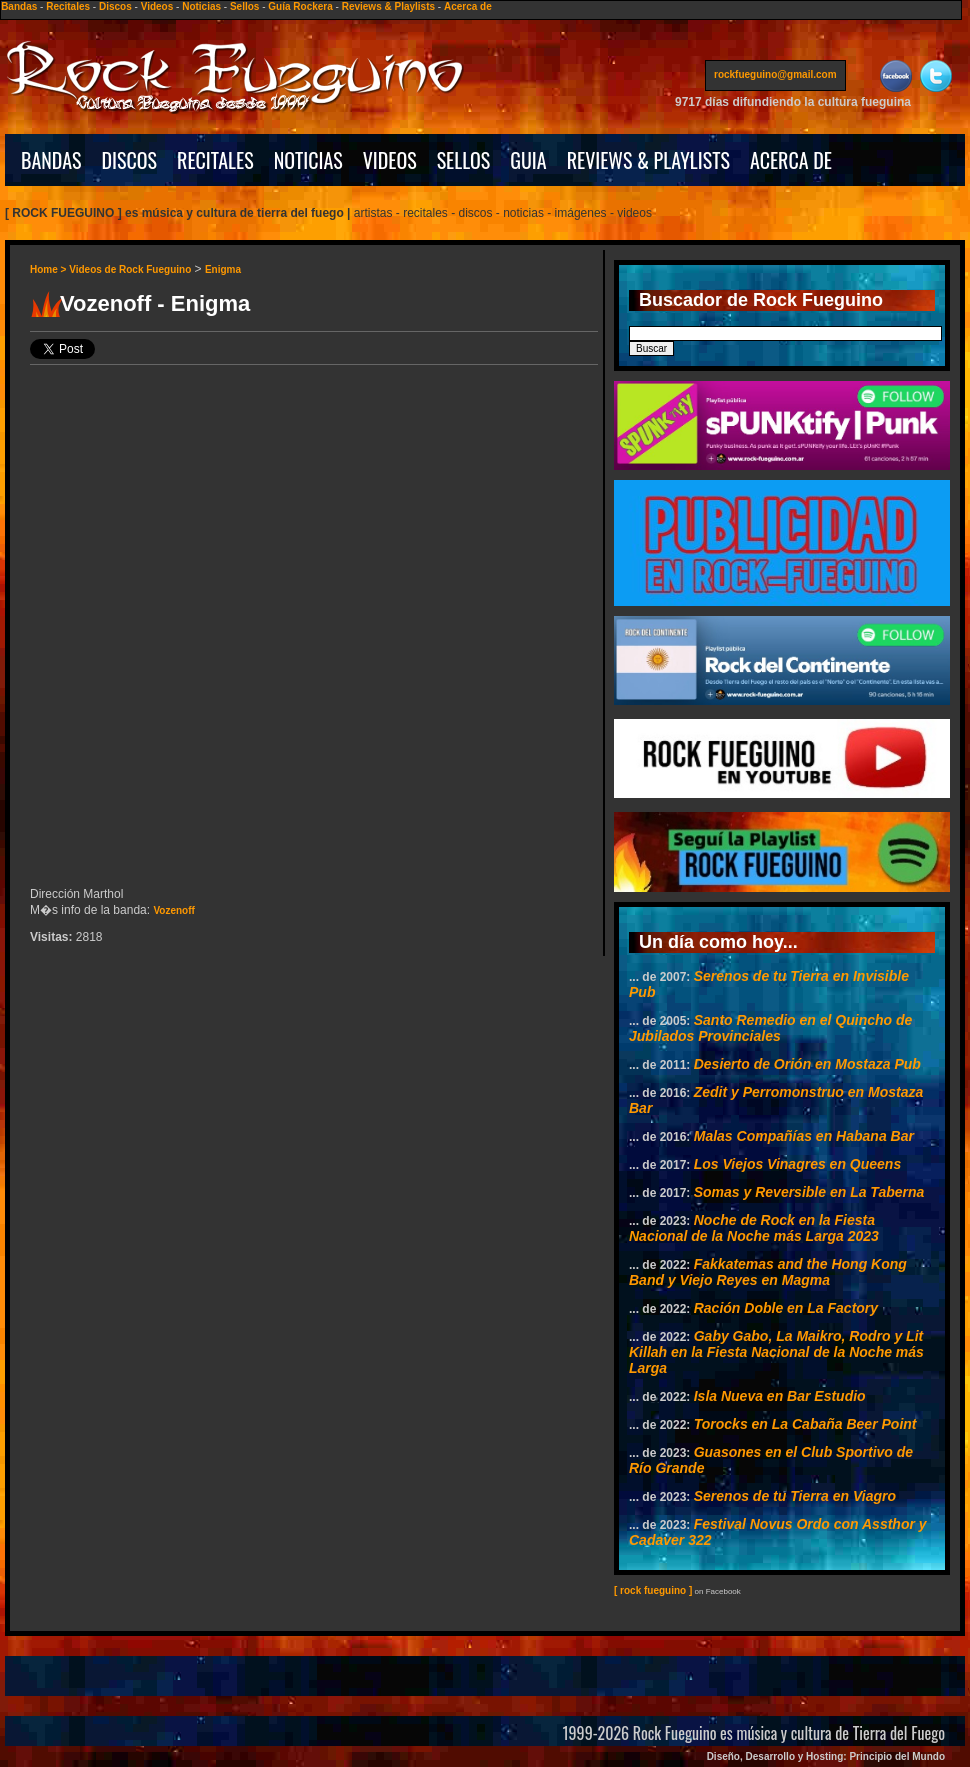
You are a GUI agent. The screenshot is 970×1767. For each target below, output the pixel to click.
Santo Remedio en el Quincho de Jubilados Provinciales (770, 1028)
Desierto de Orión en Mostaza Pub (807, 1064)
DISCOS (130, 160)
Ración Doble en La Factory (786, 1308)
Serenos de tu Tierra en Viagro (795, 1496)
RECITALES (215, 160)
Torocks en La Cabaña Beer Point (805, 1424)
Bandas (19, 6)
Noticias (201, 6)
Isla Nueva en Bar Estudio (780, 1396)
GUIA (528, 160)
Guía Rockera (300, 6)
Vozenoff (173, 910)
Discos (115, 6)
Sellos (244, 6)
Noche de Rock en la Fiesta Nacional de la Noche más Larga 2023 (754, 1228)
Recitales (68, 6)
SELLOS (464, 160)
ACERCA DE (791, 160)
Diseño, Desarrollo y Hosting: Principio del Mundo (826, 1756)
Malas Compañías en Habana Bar (804, 1136)
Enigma (223, 269)
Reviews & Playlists (388, 6)
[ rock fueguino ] (653, 1590)
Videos (157, 6)
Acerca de (468, 6)
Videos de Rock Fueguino (130, 269)
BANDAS (51, 160)
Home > (49, 269)
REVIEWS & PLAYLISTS (648, 160)
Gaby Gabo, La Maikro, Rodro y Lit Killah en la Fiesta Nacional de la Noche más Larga (776, 1352)
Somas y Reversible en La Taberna (809, 1192)
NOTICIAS (308, 160)
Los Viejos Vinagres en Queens (797, 1164)
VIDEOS (390, 160)
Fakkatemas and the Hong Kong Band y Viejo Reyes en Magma (768, 1272)
